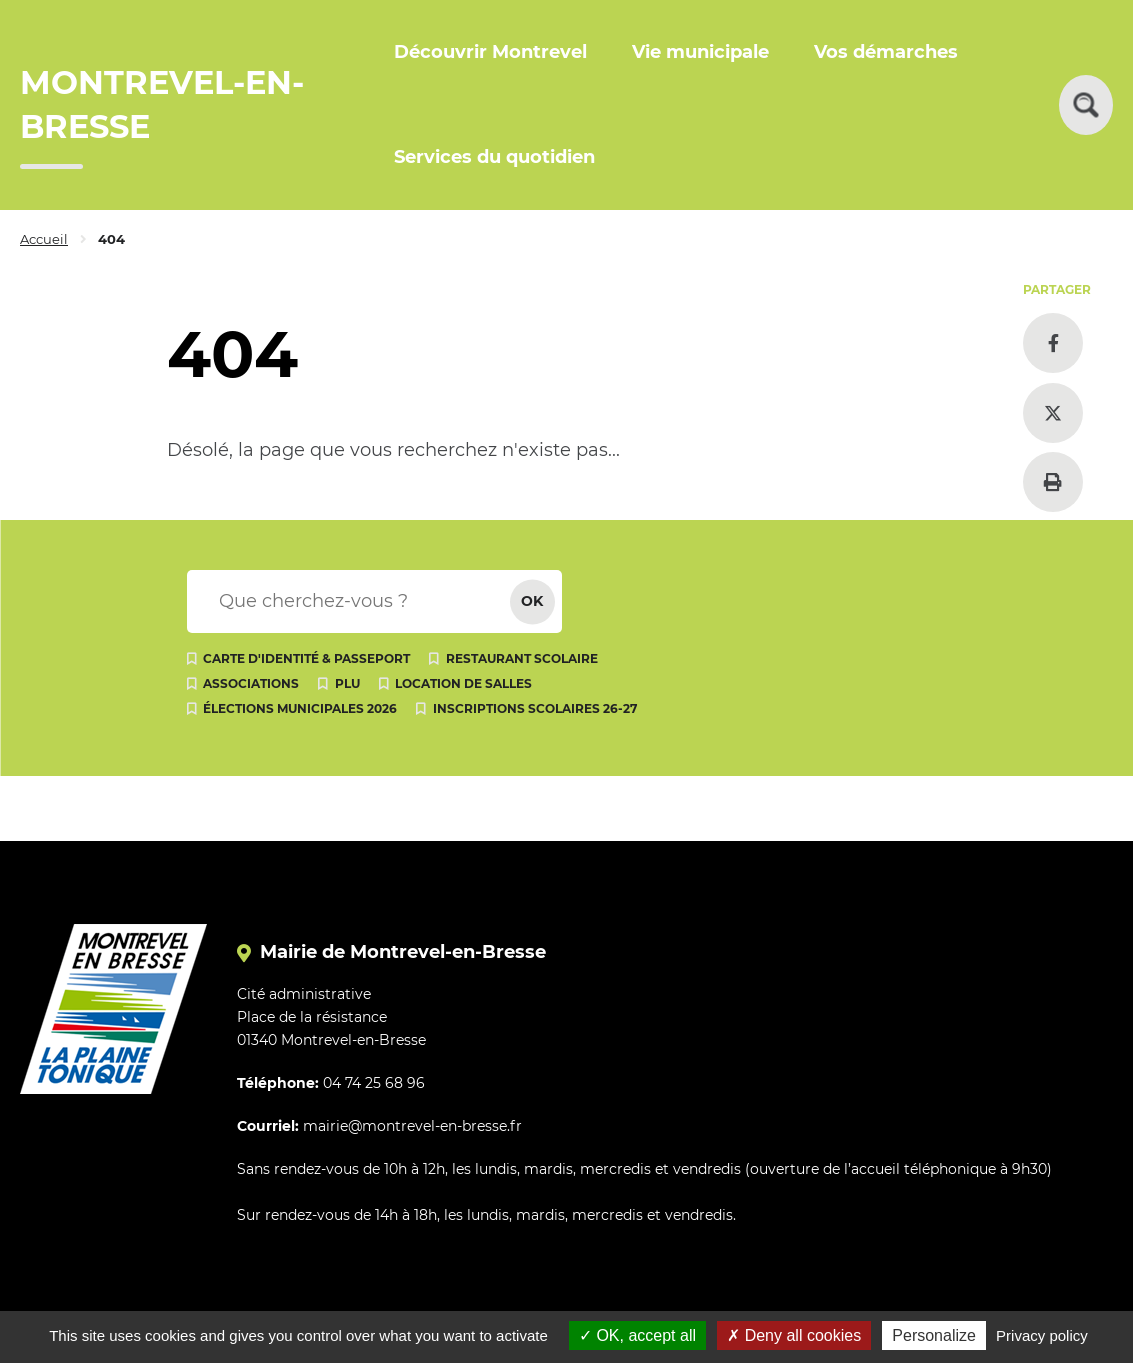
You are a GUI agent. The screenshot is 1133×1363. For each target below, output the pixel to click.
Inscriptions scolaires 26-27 (535, 708)
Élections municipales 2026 (300, 708)
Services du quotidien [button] (494, 157)
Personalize (934, 1335)
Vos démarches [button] (886, 52)
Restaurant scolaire (522, 658)
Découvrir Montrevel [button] (490, 52)
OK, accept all (637, 1335)
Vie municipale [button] (700, 52)
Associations (251, 683)
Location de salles (463, 683)
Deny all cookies (794, 1335)
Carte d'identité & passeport (306, 658)
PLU (347, 683)
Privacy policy (1042, 1335)
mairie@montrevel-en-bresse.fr (412, 1126)
